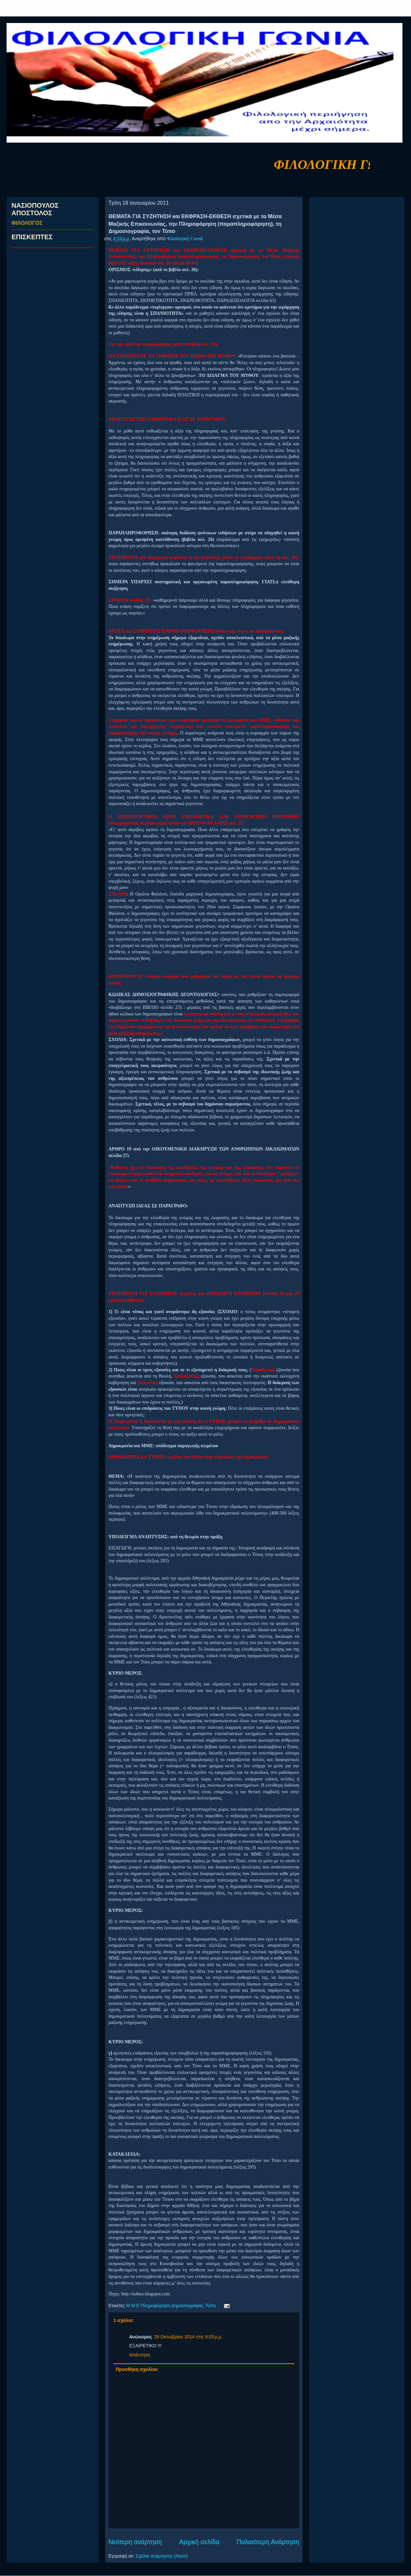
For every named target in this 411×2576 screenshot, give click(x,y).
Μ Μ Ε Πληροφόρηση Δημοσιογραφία (164, 2305)
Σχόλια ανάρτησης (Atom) (162, 2556)
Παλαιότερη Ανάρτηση (268, 2541)
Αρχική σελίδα (199, 2541)
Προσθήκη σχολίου (136, 2369)
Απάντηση (139, 2354)
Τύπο (210, 2305)
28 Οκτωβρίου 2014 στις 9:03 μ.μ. (188, 2336)
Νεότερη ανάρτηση (135, 2541)
